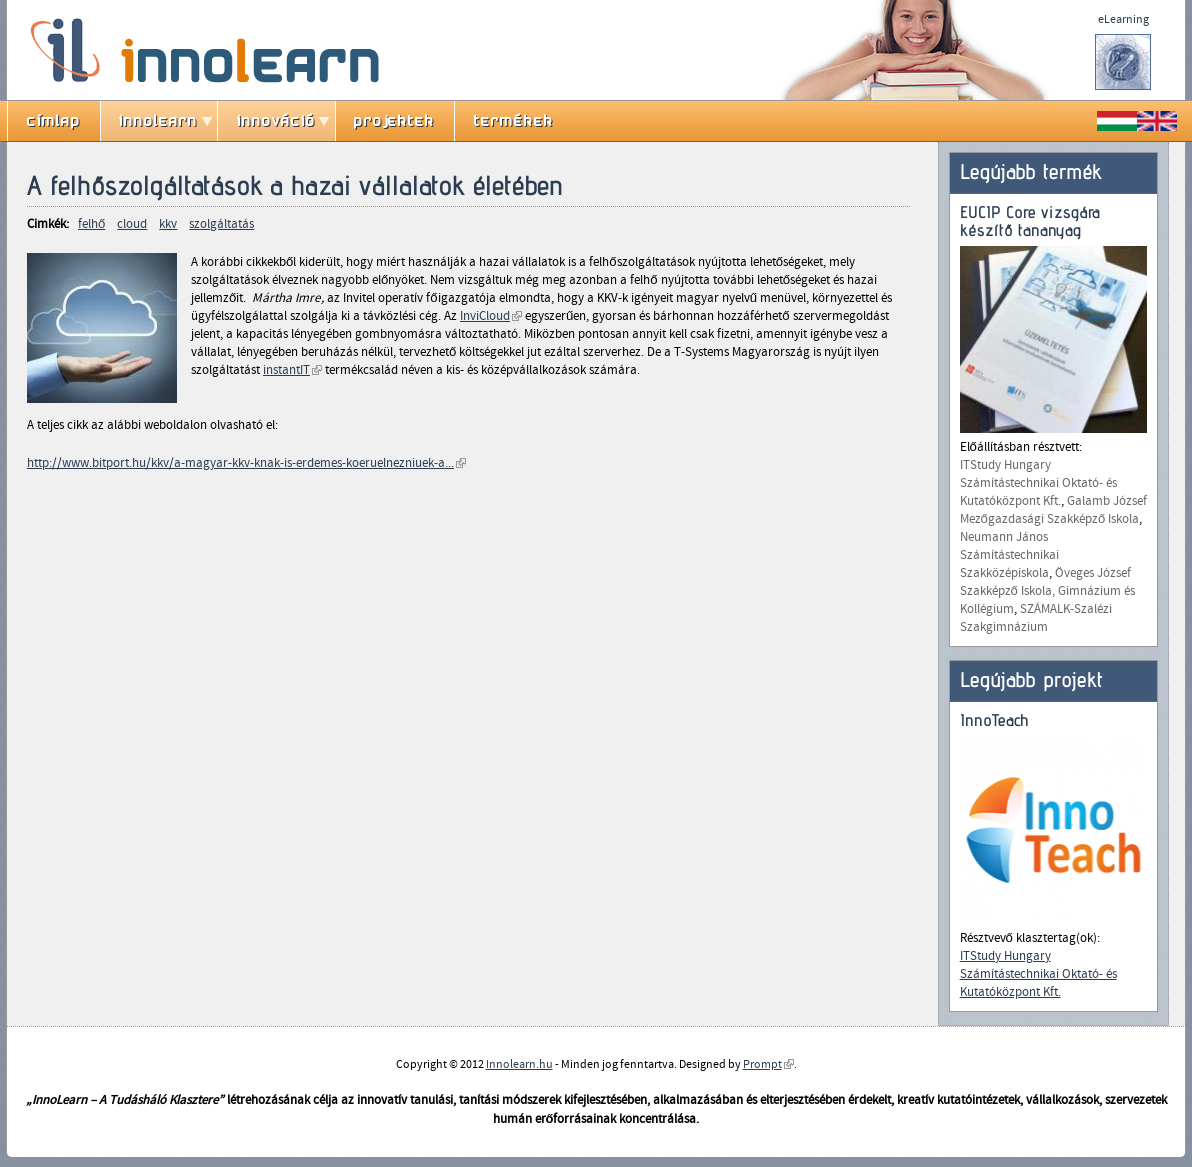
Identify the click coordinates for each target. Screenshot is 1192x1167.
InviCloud (491, 316)
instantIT (292, 370)
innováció (276, 121)
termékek (514, 121)
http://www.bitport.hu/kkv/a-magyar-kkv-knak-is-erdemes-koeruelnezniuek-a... (246, 463)
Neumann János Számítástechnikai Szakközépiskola (1009, 555)
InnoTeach (994, 720)
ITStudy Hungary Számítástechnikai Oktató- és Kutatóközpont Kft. (1038, 483)
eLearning (1123, 19)
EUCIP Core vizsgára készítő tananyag (1030, 221)
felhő (91, 224)
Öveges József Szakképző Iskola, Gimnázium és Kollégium (1047, 591)
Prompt (768, 1064)
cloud (132, 224)
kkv (168, 224)
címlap (54, 121)
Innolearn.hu (519, 1064)
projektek (394, 121)
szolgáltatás (221, 224)
